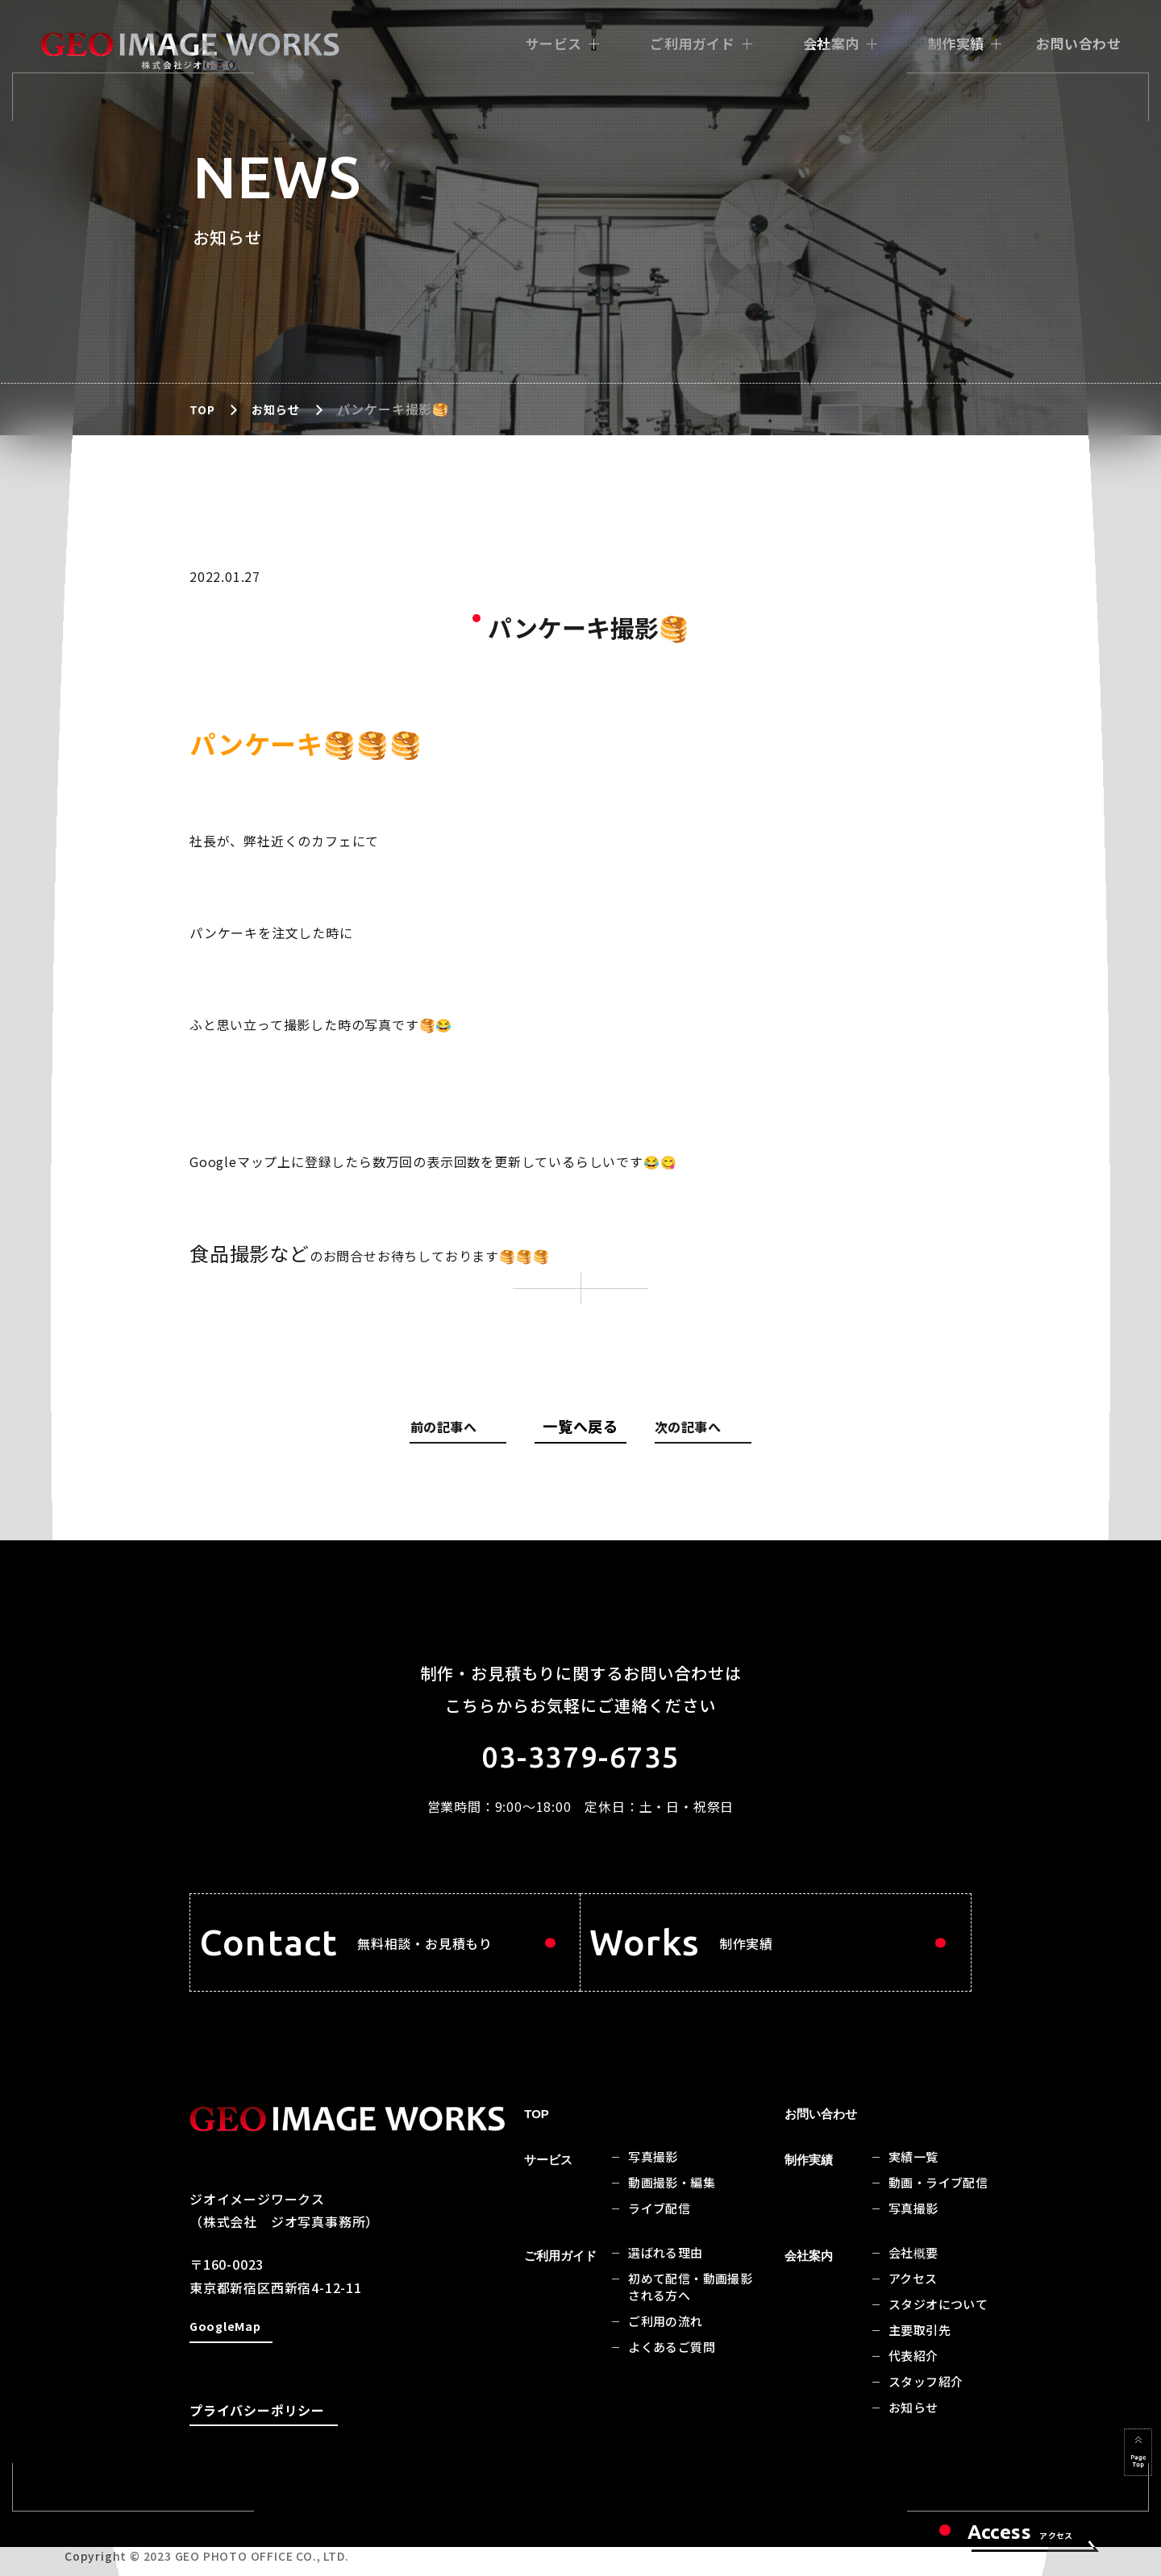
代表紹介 (913, 2388)
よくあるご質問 (671, 2379)
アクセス (913, 2311)
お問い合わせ (1078, 43)
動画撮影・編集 (671, 2215)
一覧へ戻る (580, 1425)
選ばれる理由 (665, 2285)
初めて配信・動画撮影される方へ (690, 2320)
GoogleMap (227, 2361)
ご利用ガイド (692, 43)
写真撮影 (653, 2189)
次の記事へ (692, 1429)
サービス (554, 43)
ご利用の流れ (665, 2353)
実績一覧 (913, 2189)
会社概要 (913, 2285)
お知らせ (281, 408)
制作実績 (956, 43)
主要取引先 (919, 2362)
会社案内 (831, 43)
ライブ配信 (659, 2241)
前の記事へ (466, 1429)
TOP (203, 408)
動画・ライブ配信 (938, 2215)
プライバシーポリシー (257, 2442)
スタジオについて (938, 2337)
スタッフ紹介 (925, 2414)
